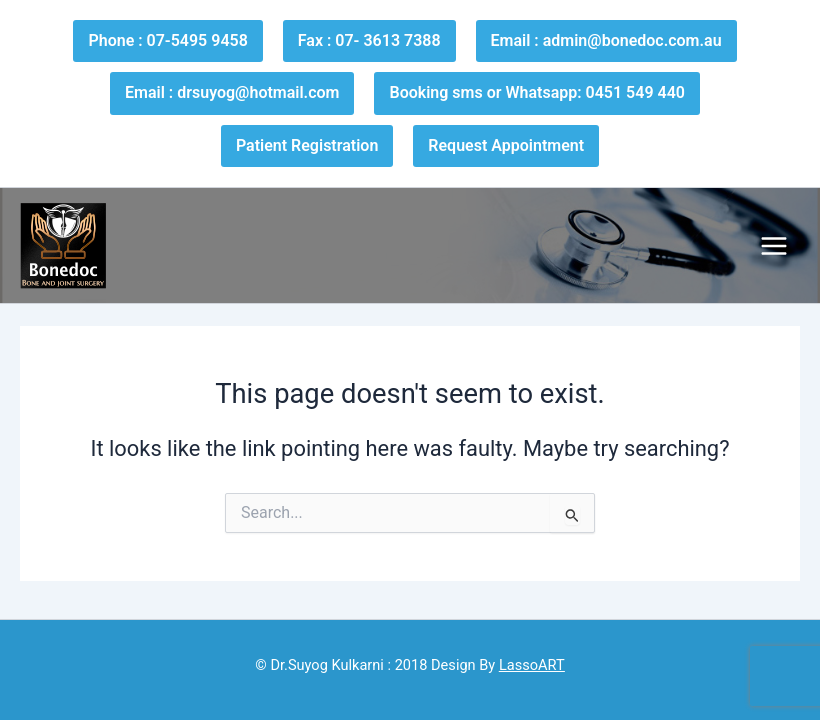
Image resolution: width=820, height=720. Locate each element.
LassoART (532, 665)
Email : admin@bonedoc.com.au (606, 40)
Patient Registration (307, 145)
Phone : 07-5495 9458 (167, 40)
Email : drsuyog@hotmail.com (232, 92)
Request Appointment (506, 145)
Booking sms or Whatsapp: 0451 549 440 (536, 92)
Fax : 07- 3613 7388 (369, 40)
